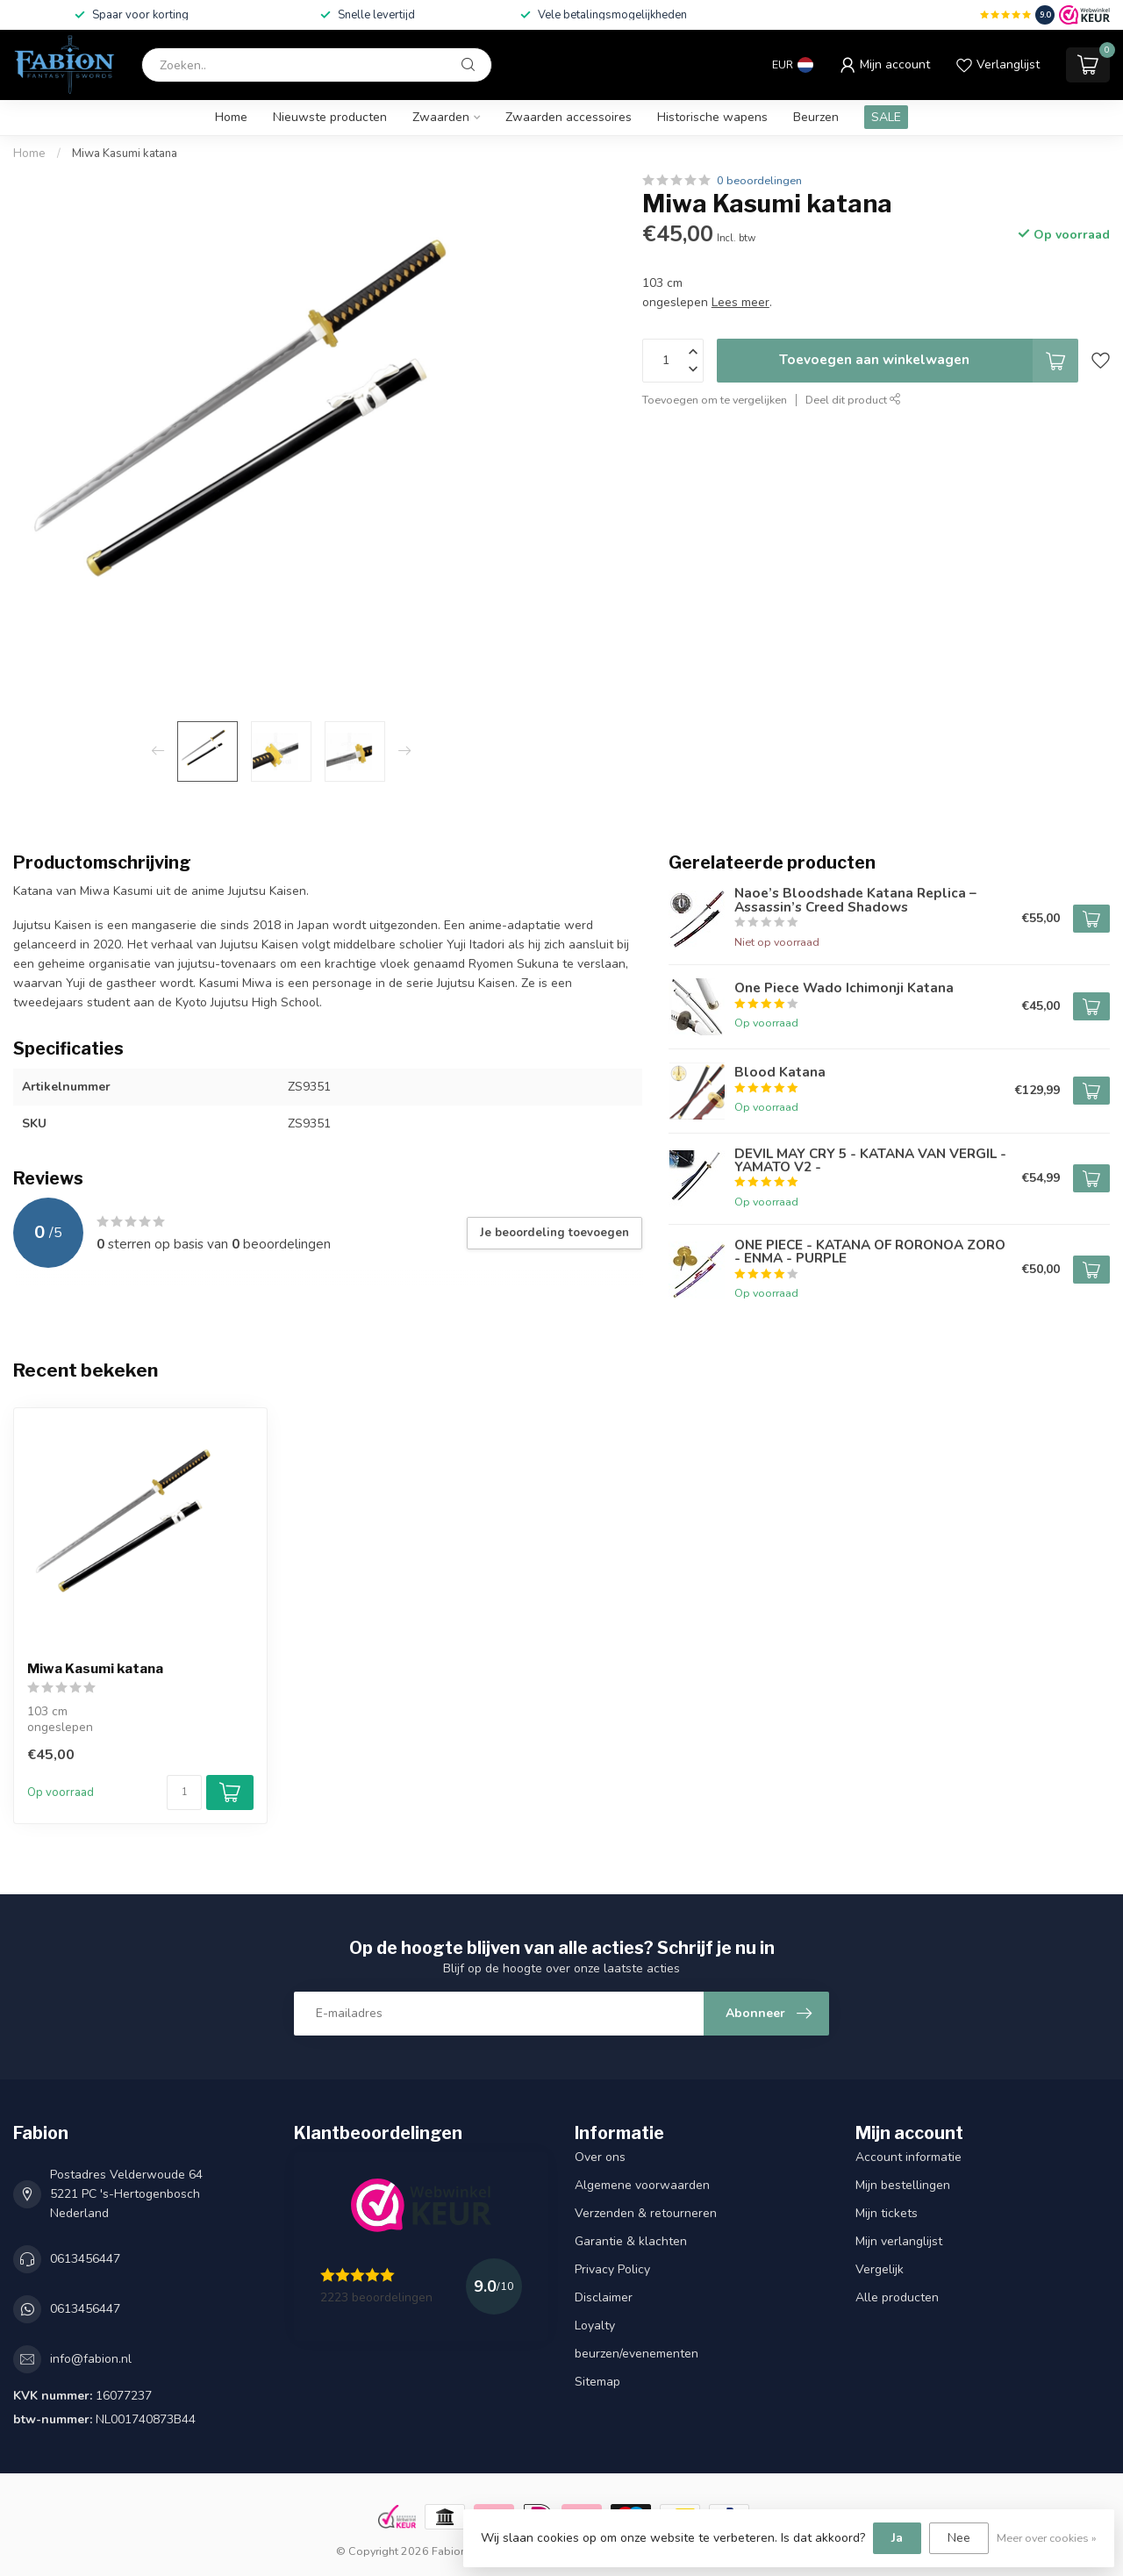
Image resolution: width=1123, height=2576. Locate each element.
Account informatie (908, 2157)
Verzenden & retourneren (646, 2213)
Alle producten (897, 2297)
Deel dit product (853, 399)
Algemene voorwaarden (642, 2185)
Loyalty (595, 2325)
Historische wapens (712, 117)
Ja (897, 2537)
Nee (959, 2537)
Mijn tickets (886, 2213)
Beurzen (816, 117)
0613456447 (85, 2258)
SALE (886, 117)
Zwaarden (440, 117)
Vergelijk (879, 2269)
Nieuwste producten (330, 117)
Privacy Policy (612, 2269)
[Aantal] (184, 1792)
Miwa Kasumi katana (124, 153)
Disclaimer (604, 2297)
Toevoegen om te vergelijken (714, 399)
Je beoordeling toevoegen (554, 1233)
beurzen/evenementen (636, 2353)
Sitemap (597, 2381)
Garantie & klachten (631, 2241)
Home (231, 117)
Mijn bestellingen (902, 2185)
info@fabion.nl (91, 2359)
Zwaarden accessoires (568, 117)
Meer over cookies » (1047, 2537)
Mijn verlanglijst (898, 2241)
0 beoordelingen (759, 180)
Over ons (600, 2157)
